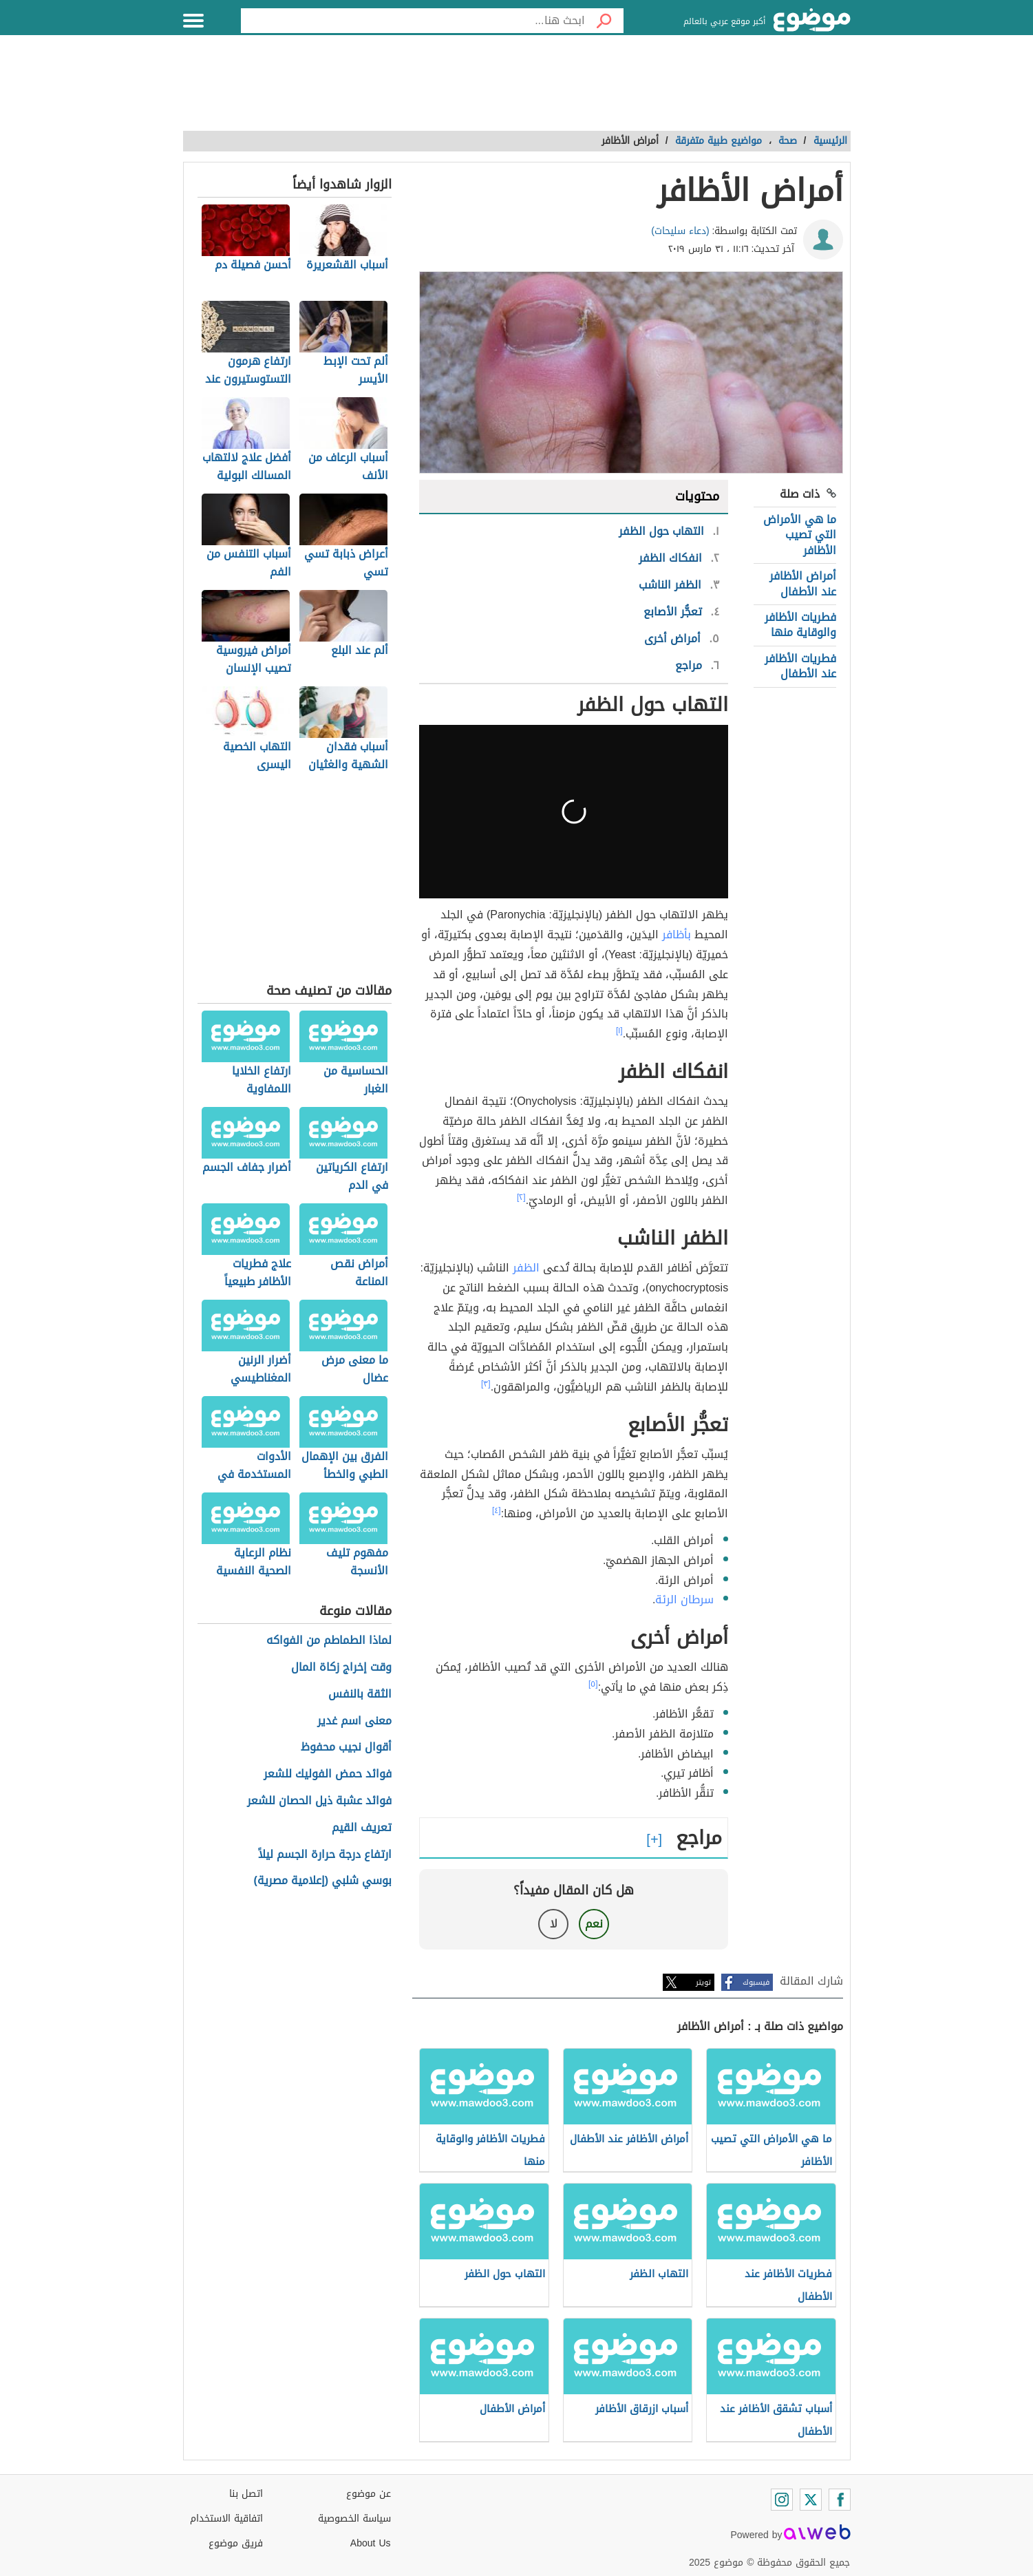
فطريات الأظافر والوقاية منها (800, 624)
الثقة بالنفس (360, 1694)
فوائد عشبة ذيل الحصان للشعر (319, 1801)
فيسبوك (756, 1982)
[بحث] (604, 20)
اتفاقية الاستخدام (226, 2518)
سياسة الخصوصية (354, 2518)
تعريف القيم (362, 1828)
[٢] (521, 1197)
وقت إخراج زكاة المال (341, 1668)
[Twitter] (811, 2500)
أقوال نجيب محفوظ (346, 1747)
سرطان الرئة (684, 1599)
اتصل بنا (246, 2493)
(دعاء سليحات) (680, 231)
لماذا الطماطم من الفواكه (329, 1641)
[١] (619, 1030)
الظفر (526, 1267)
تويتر (703, 1982)
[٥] (593, 1683)
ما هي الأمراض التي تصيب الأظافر (799, 535)
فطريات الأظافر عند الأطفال (800, 666)
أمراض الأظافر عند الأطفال (802, 583)
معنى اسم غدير (354, 1721)
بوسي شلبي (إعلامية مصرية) (323, 1881)
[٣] (486, 1383)
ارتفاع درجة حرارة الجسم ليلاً (325, 1855)
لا (553, 1923)
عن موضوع (368, 2493)
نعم (594, 1923)
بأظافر (676, 934)
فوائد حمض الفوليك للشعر (328, 1774)
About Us (370, 2543)
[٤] (496, 1510)
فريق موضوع (236, 2543)
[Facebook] (840, 2500)
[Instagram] (782, 2500)
